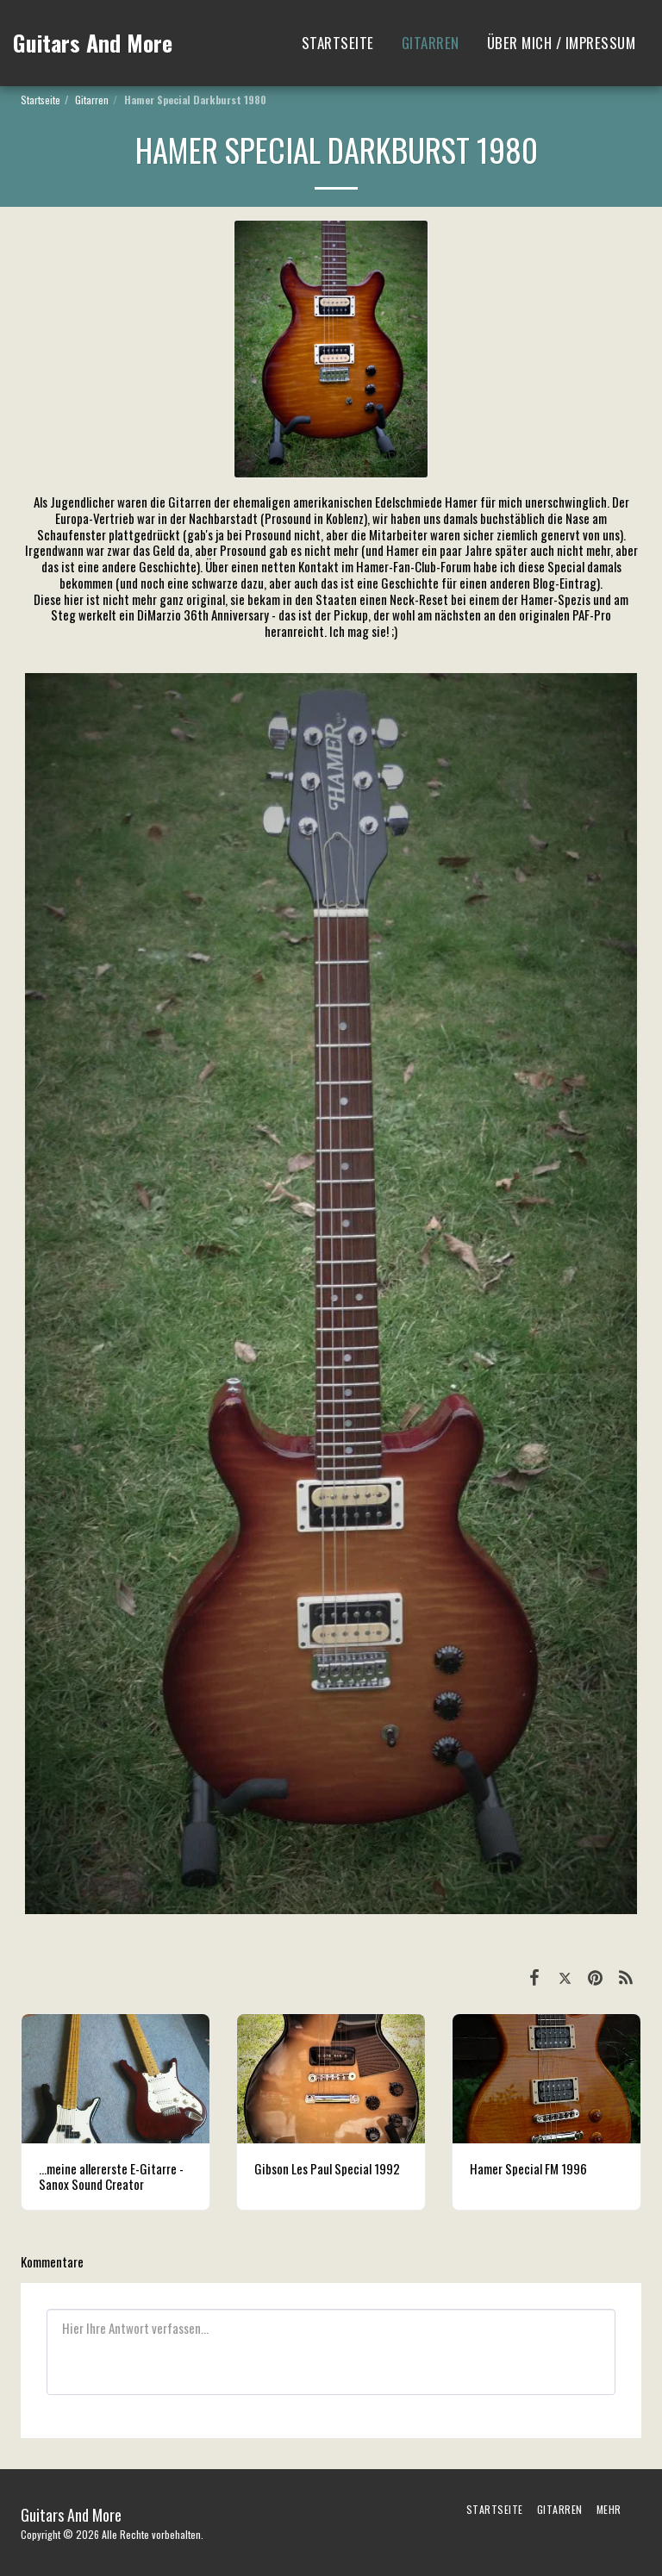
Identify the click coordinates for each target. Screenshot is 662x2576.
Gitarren (92, 99)
